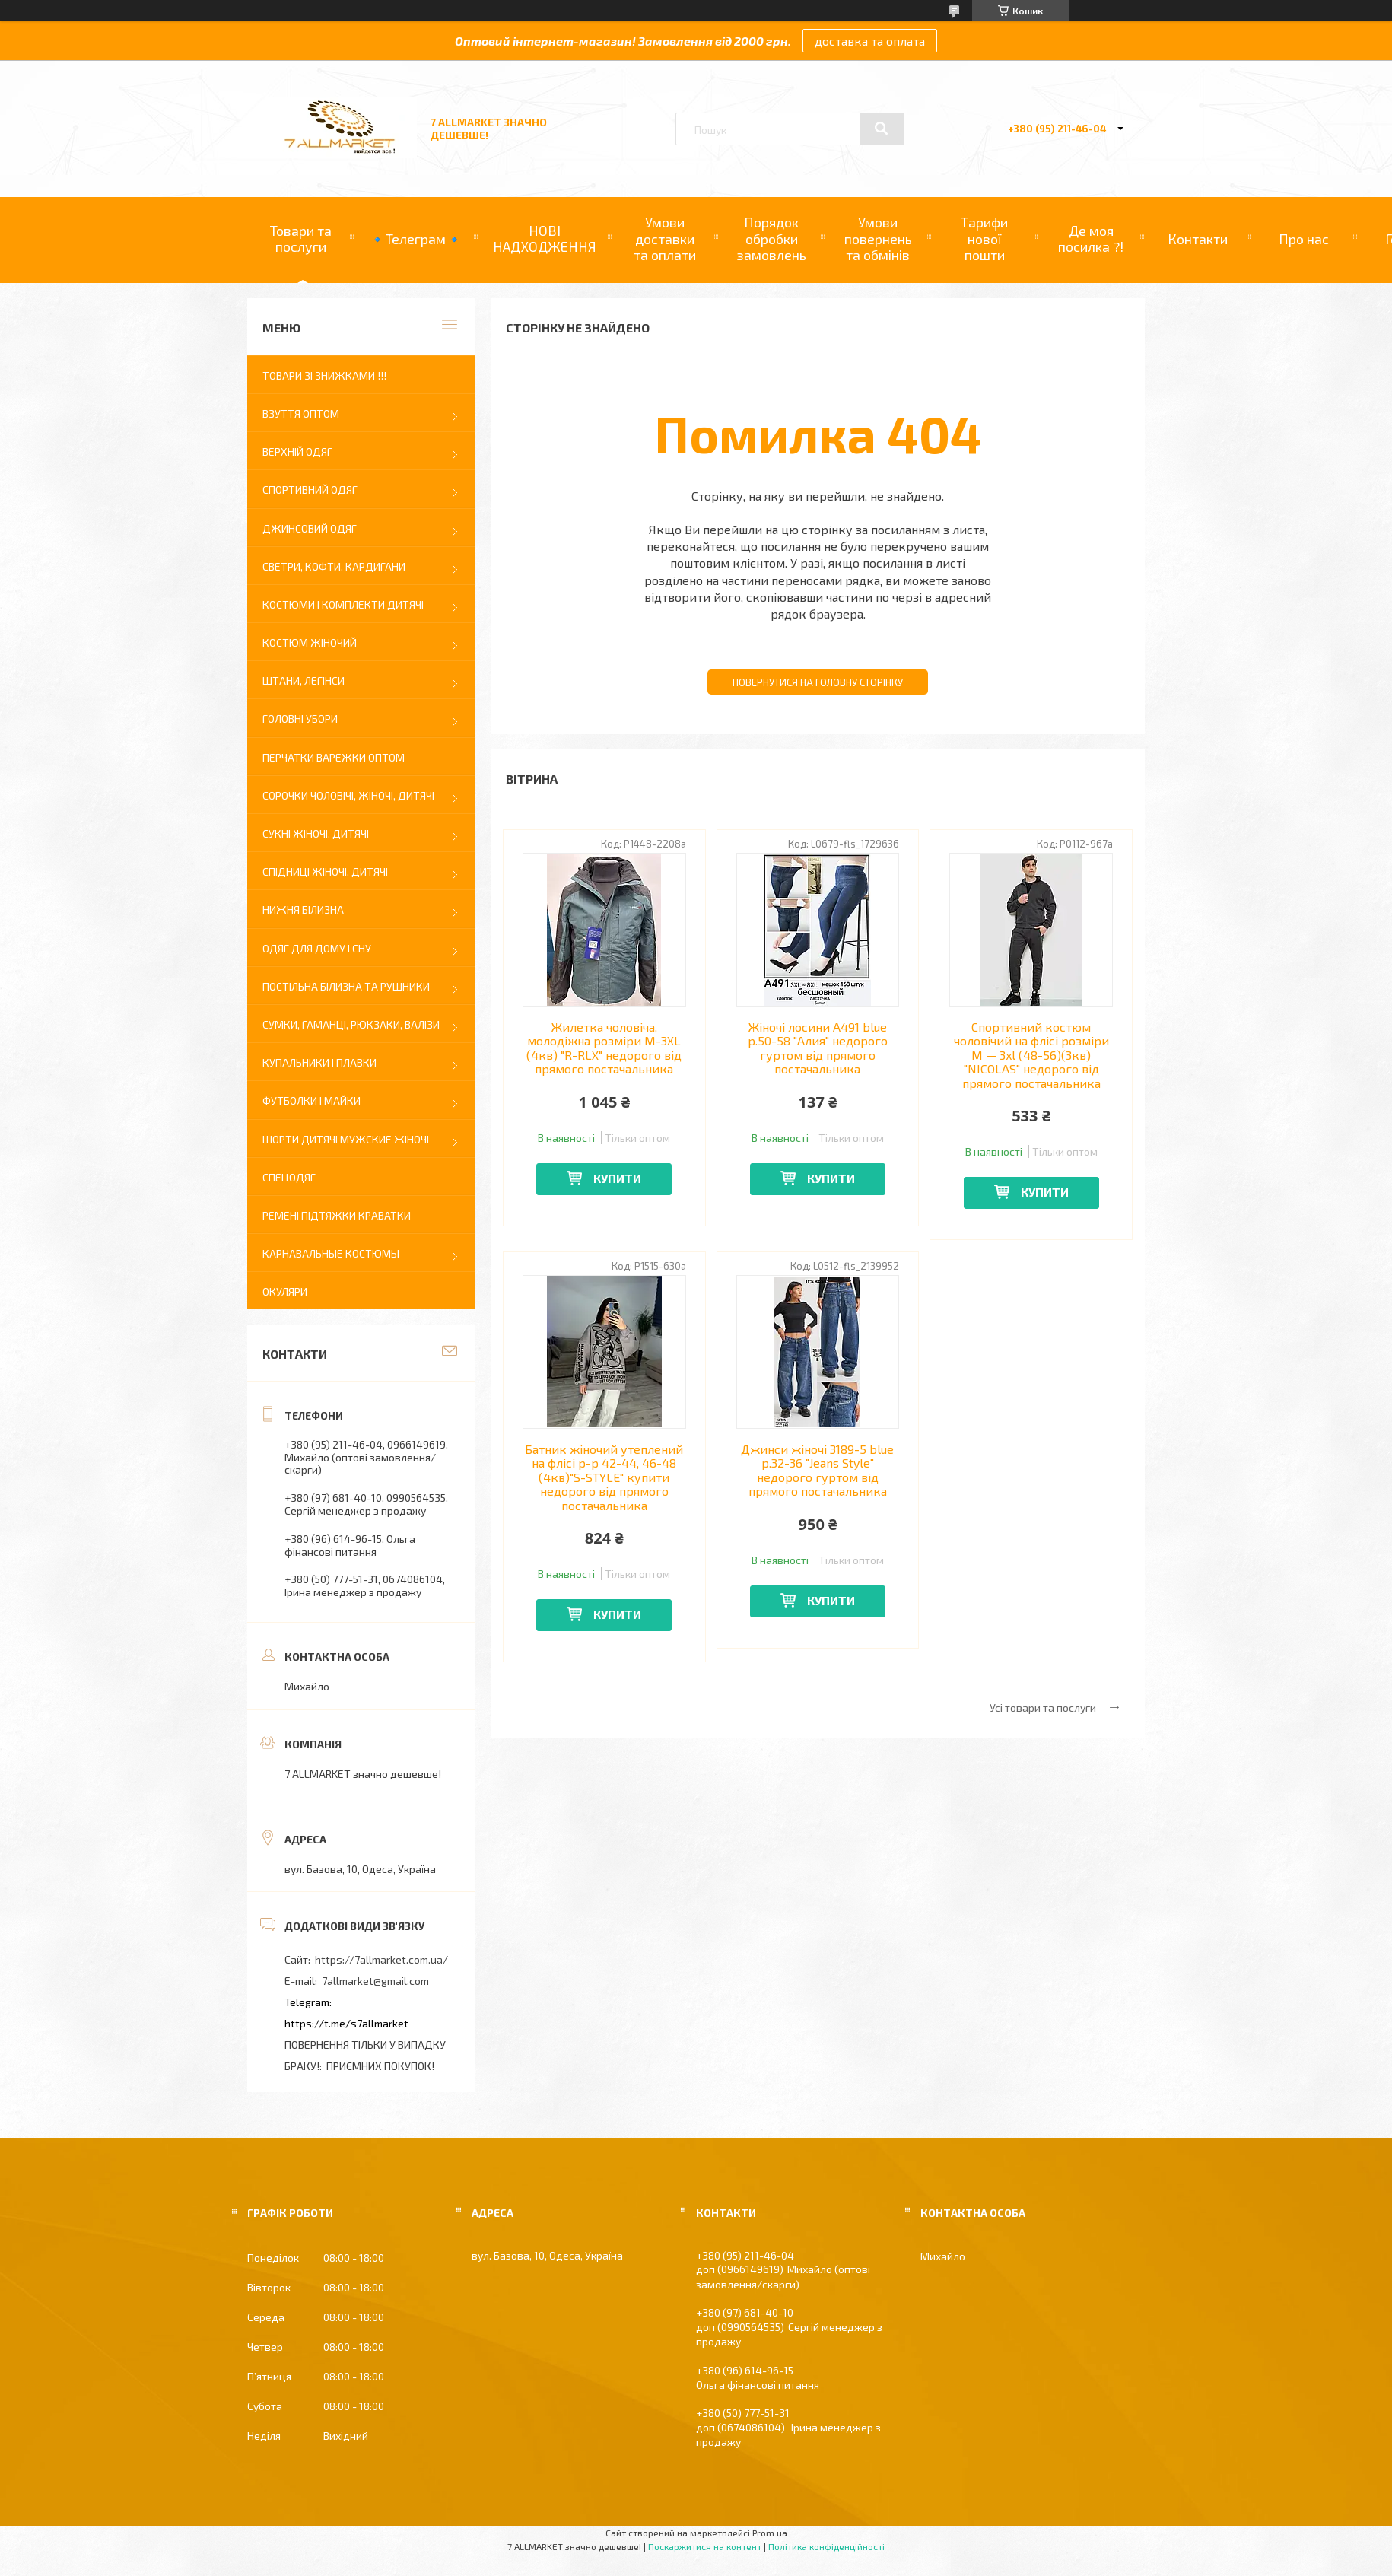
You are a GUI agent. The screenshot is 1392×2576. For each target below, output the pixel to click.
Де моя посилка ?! (1090, 239)
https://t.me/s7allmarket (346, 2023)
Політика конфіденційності (826, 2546)
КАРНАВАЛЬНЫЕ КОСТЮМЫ (330, 1253)
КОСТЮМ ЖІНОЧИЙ (309, 642)
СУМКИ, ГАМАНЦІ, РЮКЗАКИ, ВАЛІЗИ (351, 1024)
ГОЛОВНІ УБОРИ (300, 718)
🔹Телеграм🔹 (415, 239)
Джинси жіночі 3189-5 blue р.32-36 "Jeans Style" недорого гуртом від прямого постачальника (817, 1470)
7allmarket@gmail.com (375, 1980)
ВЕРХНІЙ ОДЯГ (297, 451)
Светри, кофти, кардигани (333, 566)
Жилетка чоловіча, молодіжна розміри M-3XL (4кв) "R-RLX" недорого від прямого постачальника (604, 1048)
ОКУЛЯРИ (284, 1291)
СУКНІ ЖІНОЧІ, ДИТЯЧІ (315, 833)
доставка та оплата (870, 40)
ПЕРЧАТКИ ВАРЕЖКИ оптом (333, 757)
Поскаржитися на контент (704, 2546)
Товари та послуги (301, 239)
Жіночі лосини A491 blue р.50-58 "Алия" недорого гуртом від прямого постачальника (818, 1048)
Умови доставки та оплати (665, 238)
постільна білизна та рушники (346, 986)
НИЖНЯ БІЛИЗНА (303, 909)
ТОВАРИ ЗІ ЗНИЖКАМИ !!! (324, 375)
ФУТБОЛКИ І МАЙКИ (311, 1100)
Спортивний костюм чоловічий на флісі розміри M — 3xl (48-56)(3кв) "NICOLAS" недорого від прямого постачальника (1031, 1055)
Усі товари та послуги (1043, 1707)
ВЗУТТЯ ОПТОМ (300, 413)
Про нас (1304, 239)
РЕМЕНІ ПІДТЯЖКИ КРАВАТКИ (336, 1215)
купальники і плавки (319, 1062)
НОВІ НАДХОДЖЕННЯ (544, 239)
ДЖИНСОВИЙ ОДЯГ (309, 528)
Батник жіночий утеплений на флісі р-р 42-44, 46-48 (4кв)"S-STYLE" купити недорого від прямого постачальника (604, 1477)
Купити (617, 1178)
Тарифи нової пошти (984, 238)
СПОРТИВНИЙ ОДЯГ (310, 489)
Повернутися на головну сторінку (818, 682)
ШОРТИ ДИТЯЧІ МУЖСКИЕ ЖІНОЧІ (345, 1139)
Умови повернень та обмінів (878, 238)
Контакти (1198, 239)
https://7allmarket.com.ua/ (381, 1959)
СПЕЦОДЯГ (289, 1177)
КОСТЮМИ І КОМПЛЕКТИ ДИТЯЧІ (343, 604)
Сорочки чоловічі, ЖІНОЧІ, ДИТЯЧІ (348, 795)
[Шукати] (882, 129)
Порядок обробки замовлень (771, 238)
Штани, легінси (303, 680)
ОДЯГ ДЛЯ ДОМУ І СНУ (316, 948)
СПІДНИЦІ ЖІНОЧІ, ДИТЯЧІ (325, 871)
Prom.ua (769, 2532)
